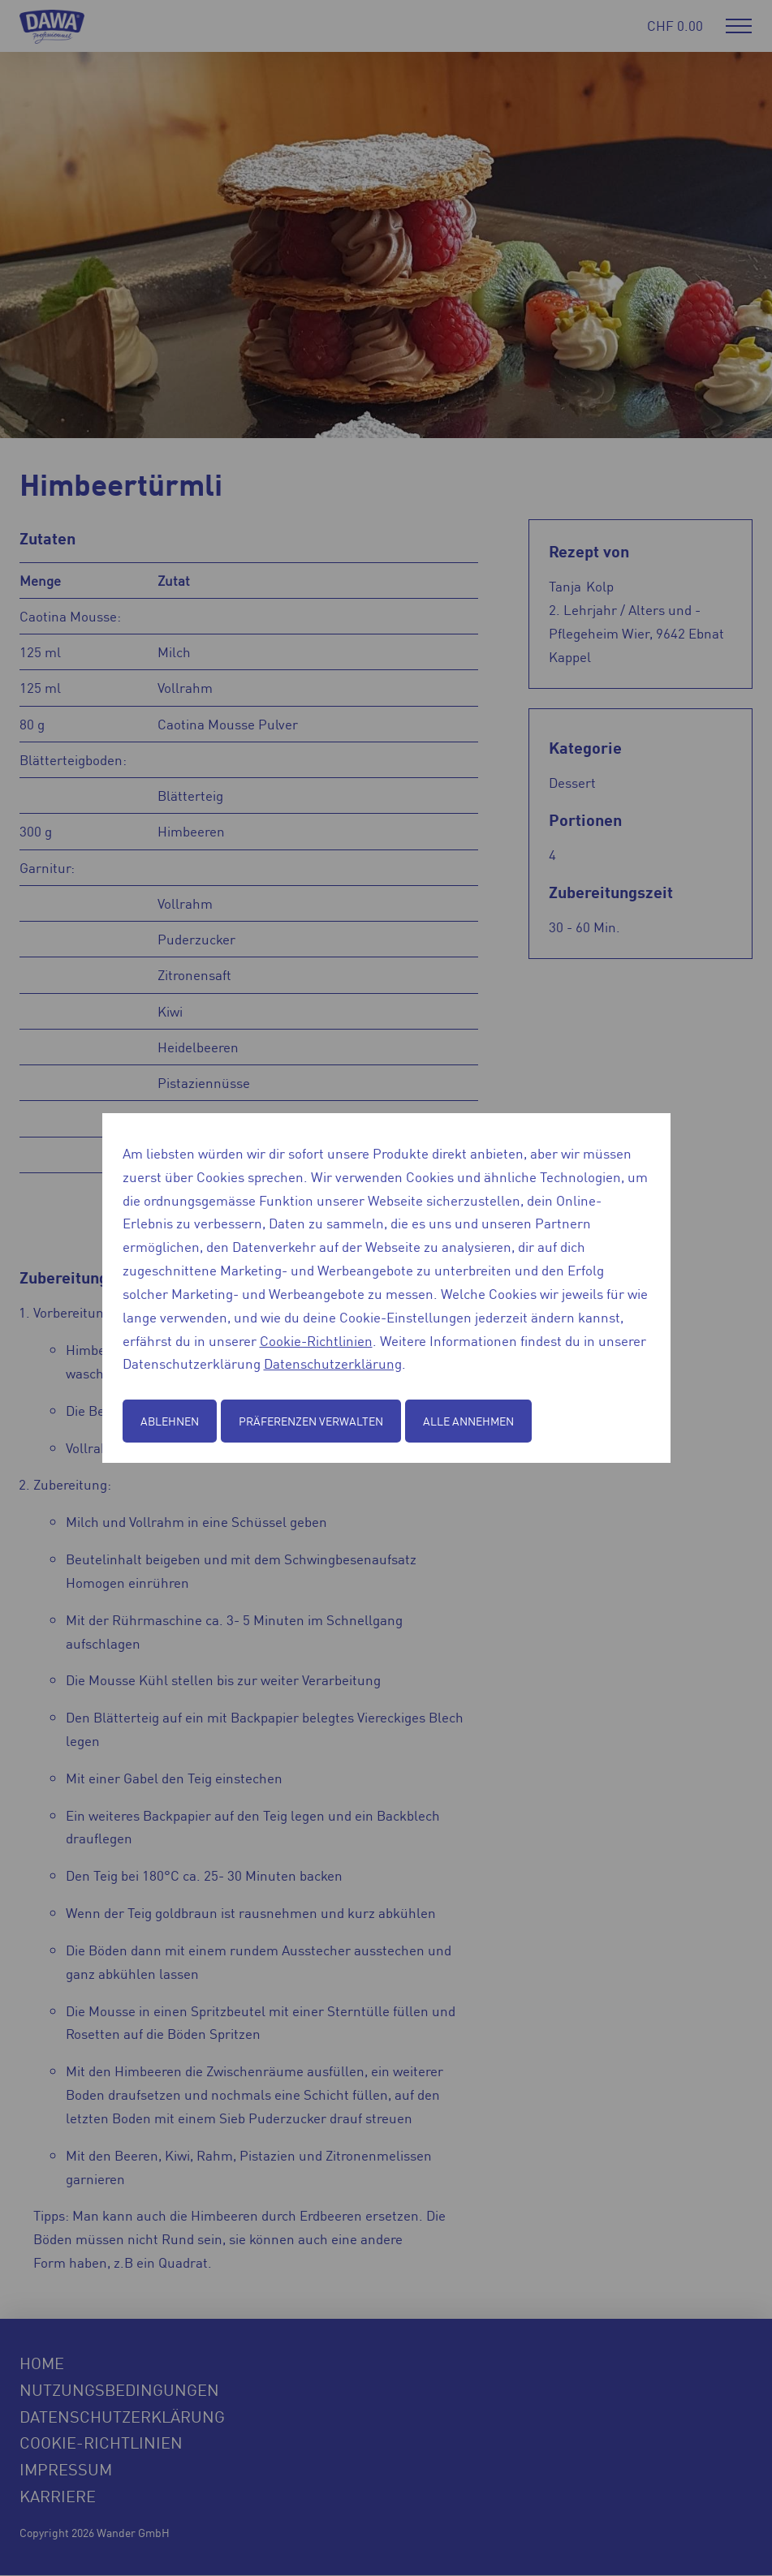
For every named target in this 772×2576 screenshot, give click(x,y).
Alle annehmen (468, 1421)
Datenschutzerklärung (333, 1363)
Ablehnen (169, 1421)
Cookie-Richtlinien (316, 1340)
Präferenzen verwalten (311, 1421)
